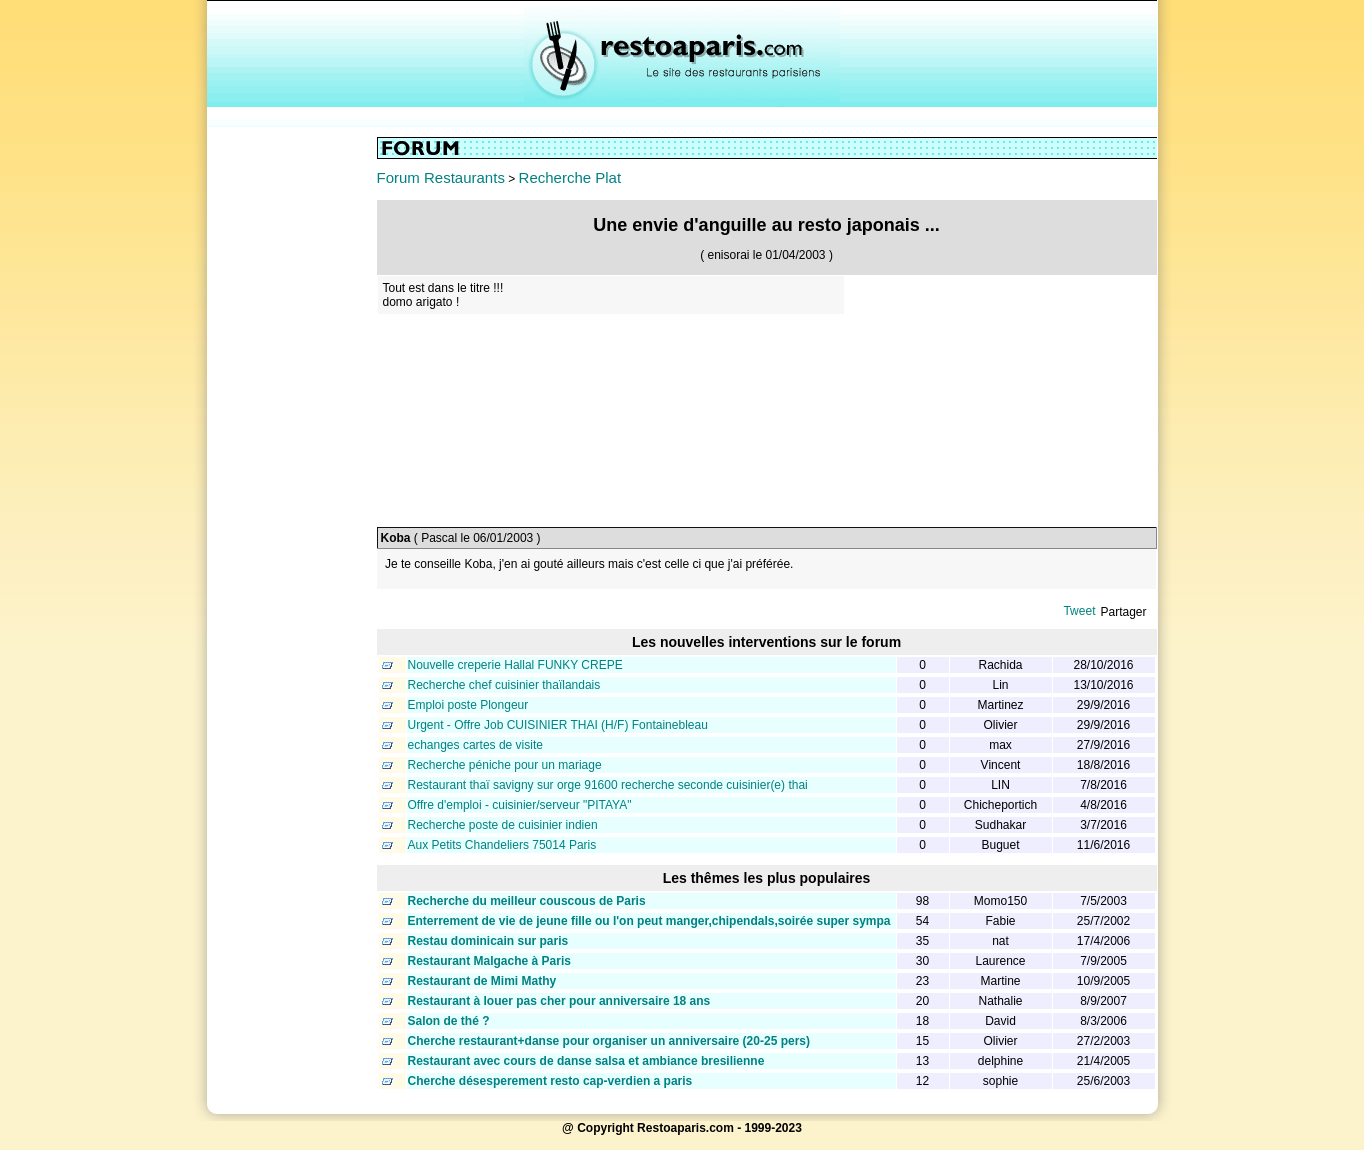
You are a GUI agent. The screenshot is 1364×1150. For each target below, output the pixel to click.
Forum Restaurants (441, 177)
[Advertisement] (292, 437)
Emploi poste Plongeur (468, 705)
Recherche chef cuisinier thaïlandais (504, 685)
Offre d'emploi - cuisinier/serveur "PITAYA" (520, 805)
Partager (1123, 612)
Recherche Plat (570, 177)
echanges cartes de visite (475, 745)
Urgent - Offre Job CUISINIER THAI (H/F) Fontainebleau (558, 725)
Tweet (1079, 611)
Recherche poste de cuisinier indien (503, 825)
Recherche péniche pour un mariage (505, 765)
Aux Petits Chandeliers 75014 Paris (502, 845)
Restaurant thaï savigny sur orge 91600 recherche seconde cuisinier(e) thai (608, 785)
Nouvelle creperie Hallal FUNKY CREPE (515, 665)
